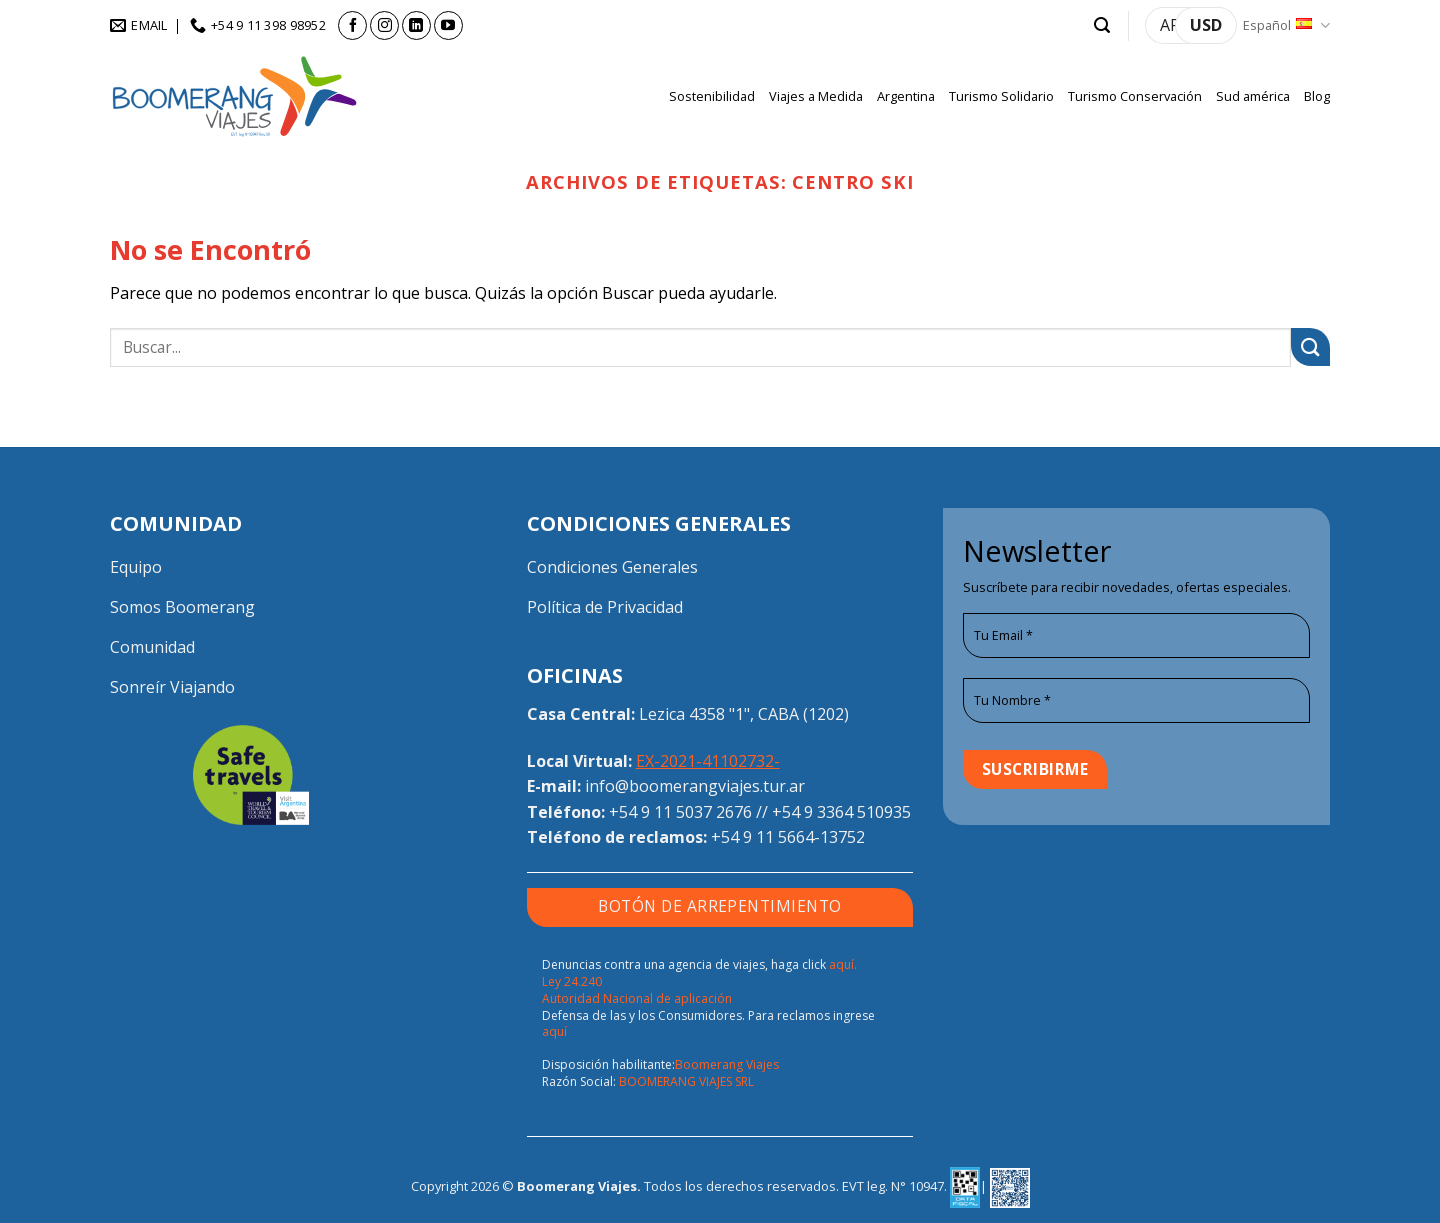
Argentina (906, 96)
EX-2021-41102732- (708, 761)
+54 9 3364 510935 (841, 812)
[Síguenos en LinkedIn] (416, 25)
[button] (1102, 25)
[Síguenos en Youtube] (448, 25)
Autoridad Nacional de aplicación (637, 998)
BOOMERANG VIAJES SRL (686, 1081)
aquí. (843, 964)
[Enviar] (1310, 347)
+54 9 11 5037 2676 (680, 812)
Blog (1317, 96)
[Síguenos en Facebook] (352, 25)
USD (1206, 25)
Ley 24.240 (572, 981)
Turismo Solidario (1001, 96)
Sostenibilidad (712, 96)
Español (1286, 25)
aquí (554, 1031)
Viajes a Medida (816, 96)
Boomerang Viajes (727, 1064)
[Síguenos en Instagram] (384, 25)
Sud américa (1253, 96)
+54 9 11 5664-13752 (788, 837)
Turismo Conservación (1135, 96)
